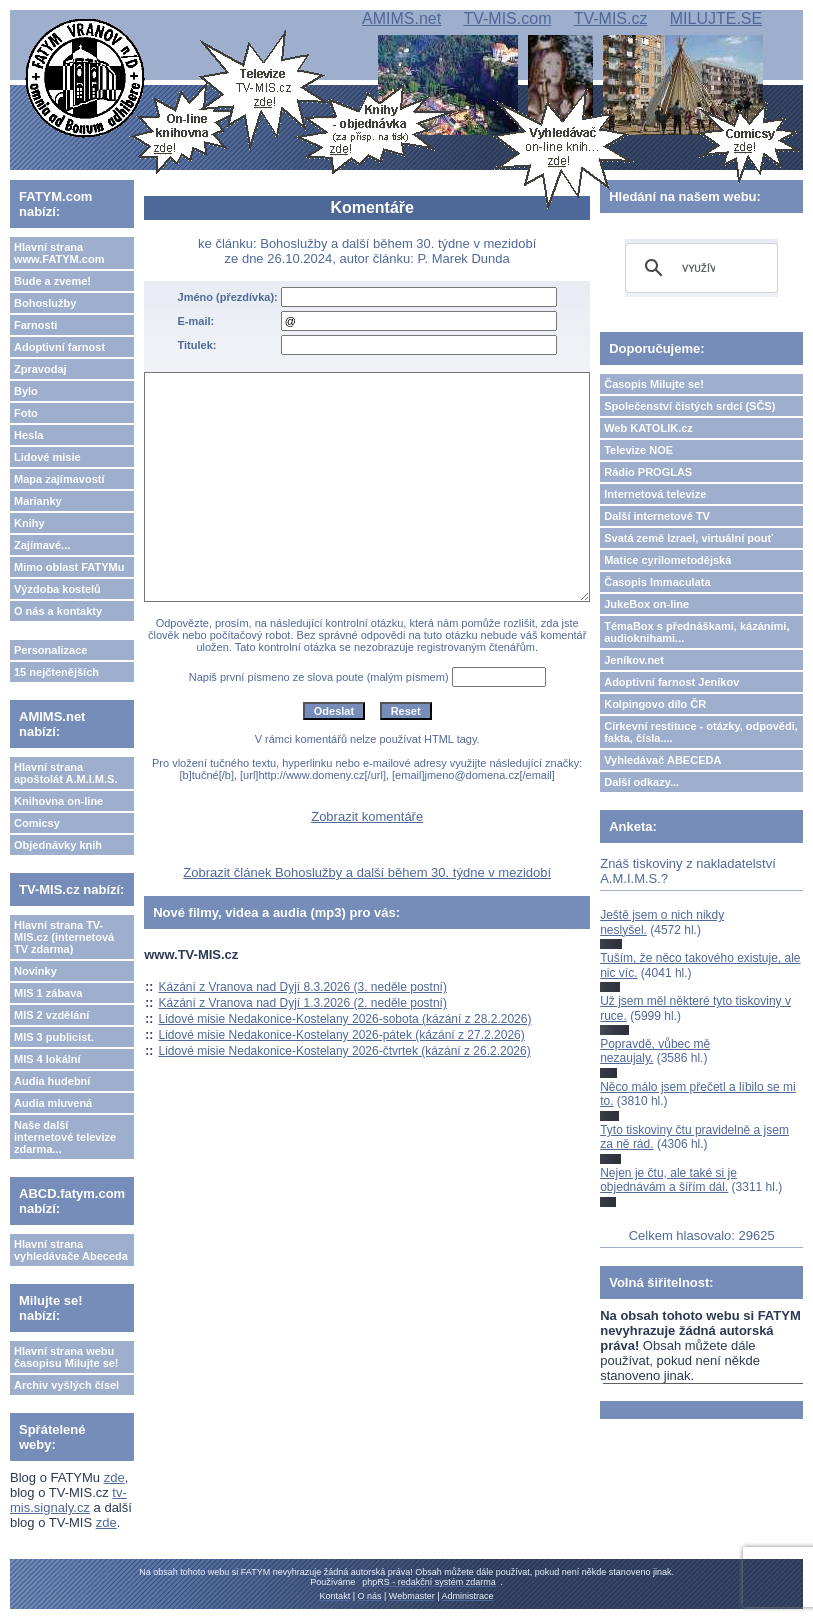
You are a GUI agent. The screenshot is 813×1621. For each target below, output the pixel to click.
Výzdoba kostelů (57, 589)
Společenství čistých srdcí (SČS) (689, 406)
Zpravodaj (40, 369)
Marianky (38, 501)
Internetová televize (655, 494)
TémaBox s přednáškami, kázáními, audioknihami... (696, 632)
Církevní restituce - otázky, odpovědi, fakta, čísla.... (701, 732)
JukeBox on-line (646, 604)
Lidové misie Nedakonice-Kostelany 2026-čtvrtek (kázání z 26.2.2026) (345, 1051)
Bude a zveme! (52, 281)
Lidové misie (47, 457)
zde (114, 1477)
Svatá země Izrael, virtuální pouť (688, 538)
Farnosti (35, 325)
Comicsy (37, 823)
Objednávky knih (58, 845)
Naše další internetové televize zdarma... (65, 1137)
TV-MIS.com (507, 18)
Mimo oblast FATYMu (69, 567)
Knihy (29, 523)
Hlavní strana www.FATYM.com (59, 253)
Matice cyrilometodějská (667, 560)
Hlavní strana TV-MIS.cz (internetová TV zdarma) (64, 937)
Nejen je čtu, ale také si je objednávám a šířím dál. (668, 1180)
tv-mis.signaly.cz (68, 1500)
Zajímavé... (42, 545)
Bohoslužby (45, 303)
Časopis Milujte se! (654, 384)
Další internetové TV (657, 516)
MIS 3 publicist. (54, 1037)
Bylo (26, 391)
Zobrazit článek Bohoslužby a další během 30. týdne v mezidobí (367, 872)
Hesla (28, 435)
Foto (26, 413)
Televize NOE (638, 450)
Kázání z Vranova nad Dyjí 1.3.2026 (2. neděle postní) (303, 1003)
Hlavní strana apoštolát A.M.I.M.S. (66, 773)
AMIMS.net (401, 18)
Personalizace (50, 650)
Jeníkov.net (634, 660)
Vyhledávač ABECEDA (662, 760)
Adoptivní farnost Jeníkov (671, 682)
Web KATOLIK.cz (648, 428)
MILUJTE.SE (716, 18)
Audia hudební (52, 1081)
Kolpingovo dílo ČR (655, 704)
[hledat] (698, 268)
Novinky (35, 971)
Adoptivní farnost (59, 347)
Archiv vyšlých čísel (66, 1385)
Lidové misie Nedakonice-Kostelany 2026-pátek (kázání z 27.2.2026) (342, 1035)
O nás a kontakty (58, 611)
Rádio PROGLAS (648, 472)
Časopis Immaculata (657, 582)
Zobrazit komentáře (367, 816)
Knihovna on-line (58, 801)
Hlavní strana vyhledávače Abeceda (71, 1250)
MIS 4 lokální (47, 1059)
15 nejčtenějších (56, 672)
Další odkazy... (641, 782)
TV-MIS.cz (611, 18)
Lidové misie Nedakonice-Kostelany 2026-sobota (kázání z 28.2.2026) (345, 1019)
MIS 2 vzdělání (51, 1015)
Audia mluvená (53, 1103)
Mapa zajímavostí (59, 479)
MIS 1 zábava (48, 993)
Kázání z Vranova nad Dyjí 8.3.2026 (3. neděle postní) (303, 987)
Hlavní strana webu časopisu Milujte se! (66, 1357)
